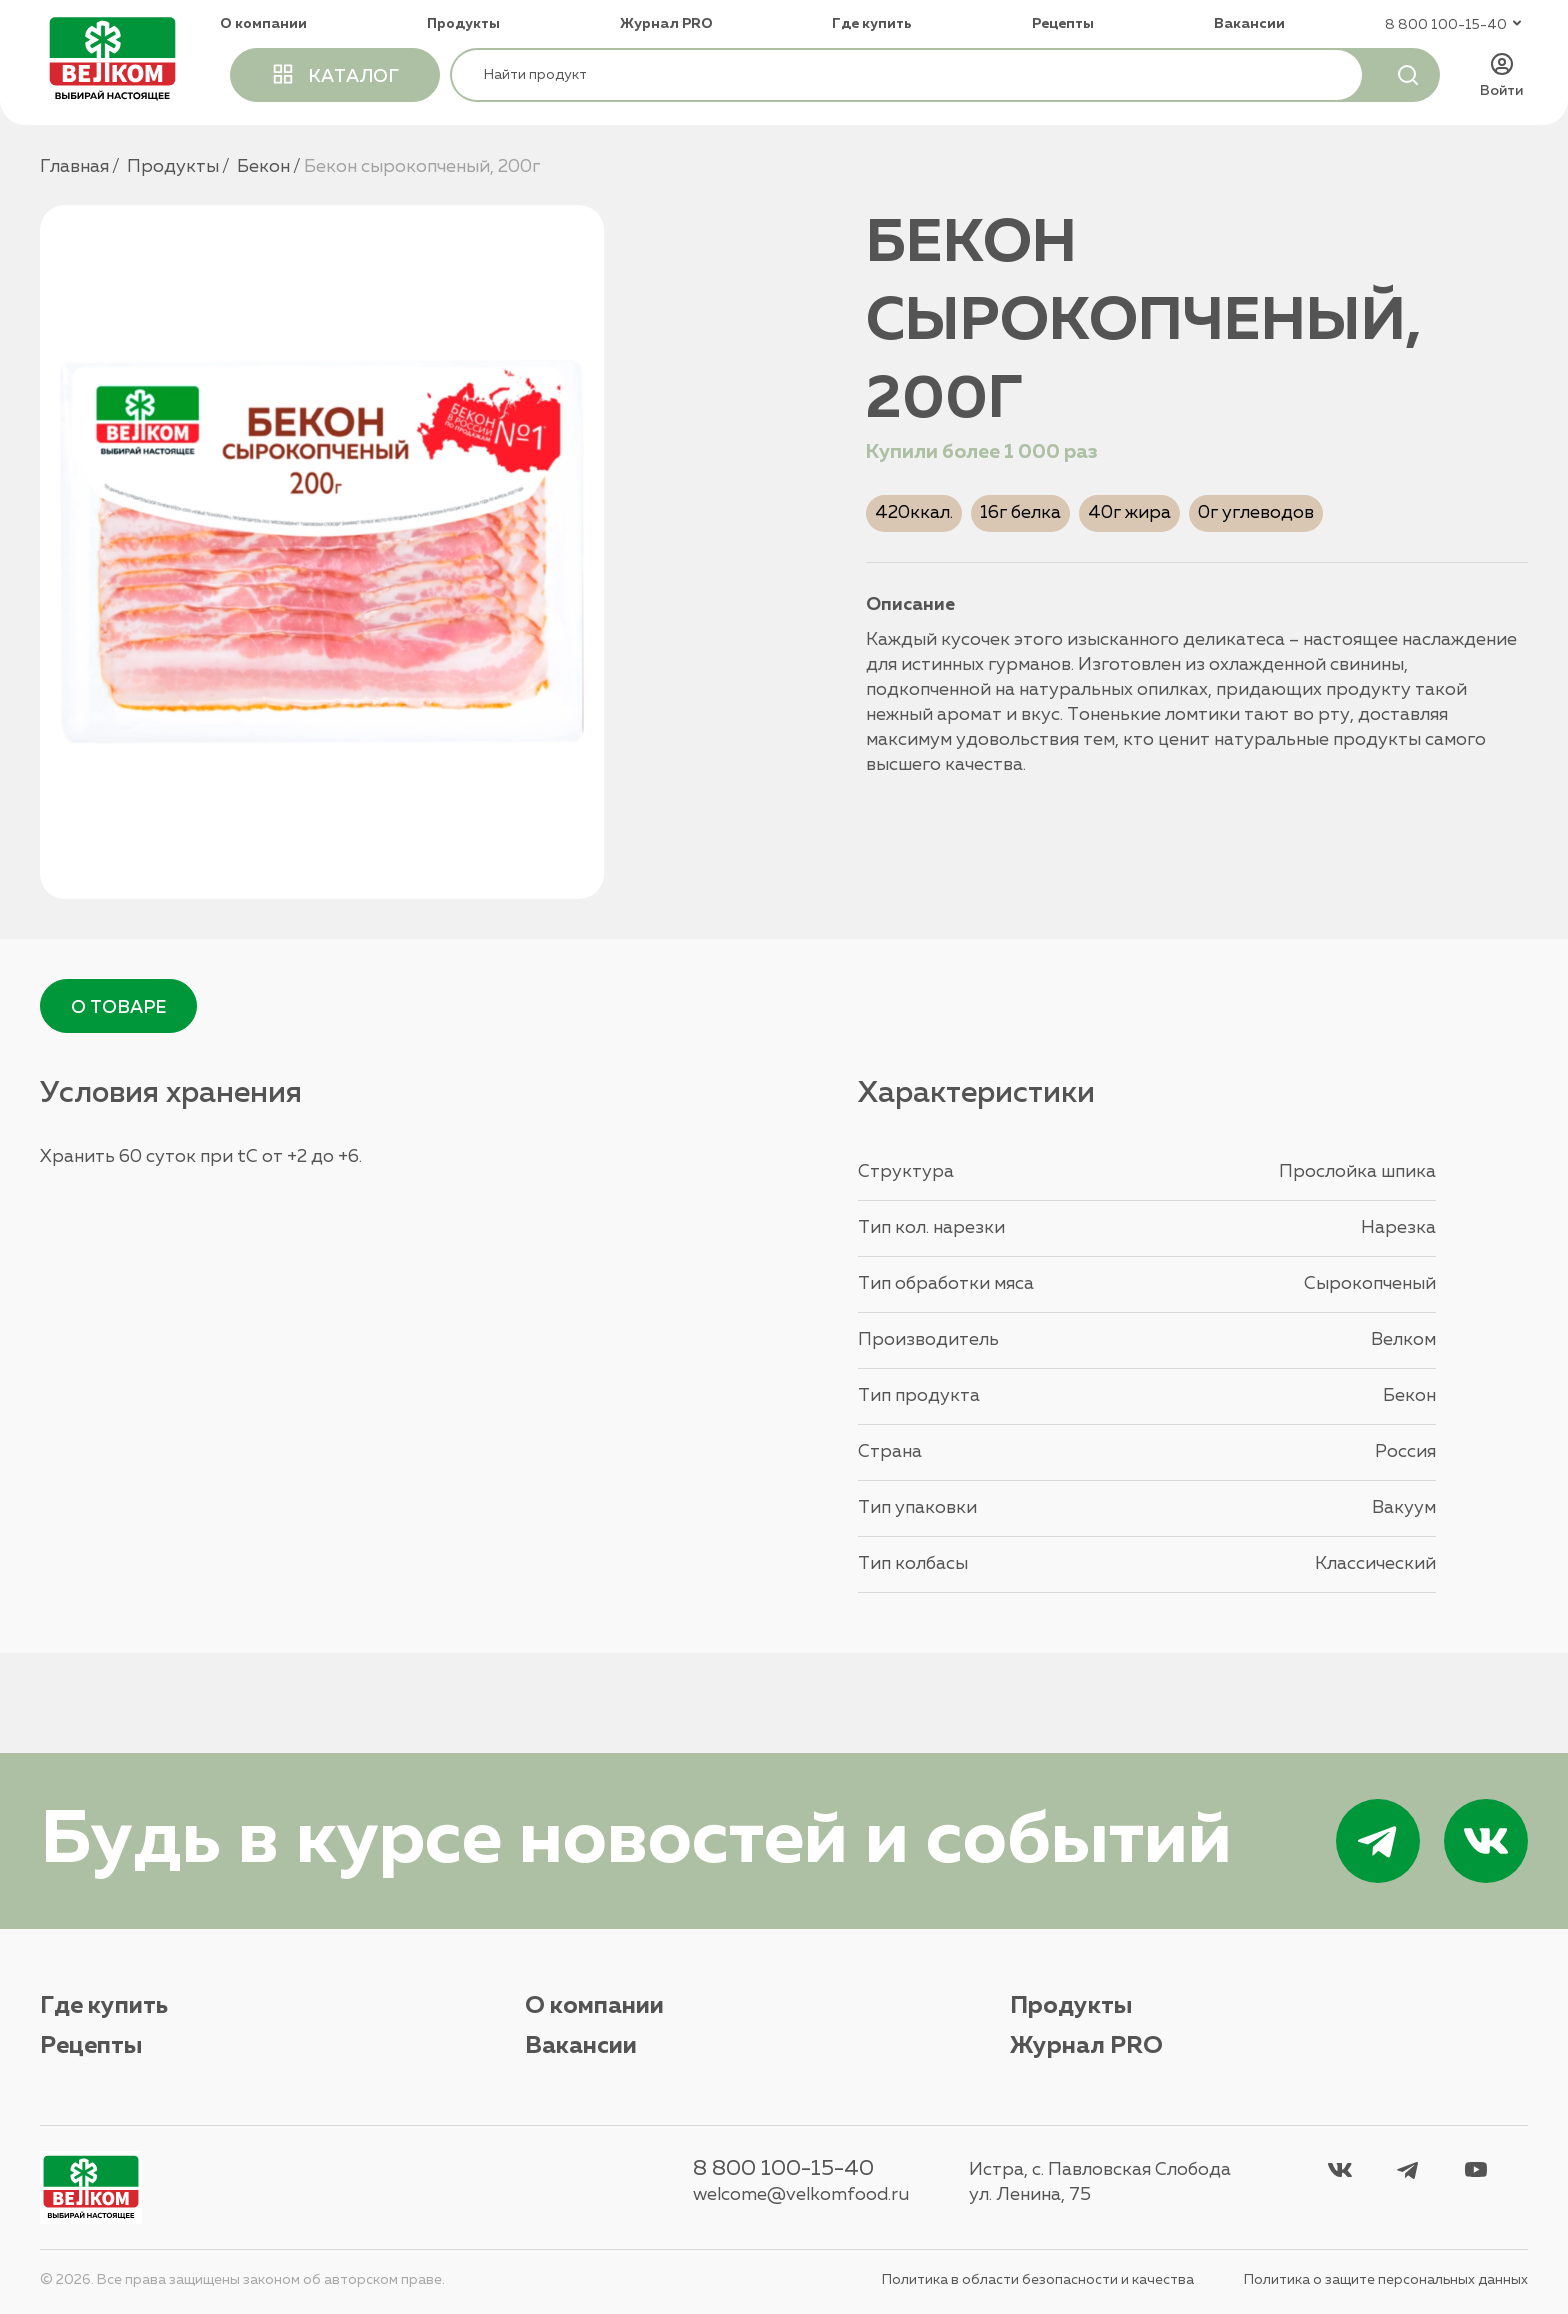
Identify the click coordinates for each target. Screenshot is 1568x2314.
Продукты (463, 24)
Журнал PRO (666, 24)
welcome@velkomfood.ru (801, 2195)
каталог (335, 74)
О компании (263, 24)
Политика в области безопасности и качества (1038, 2280)
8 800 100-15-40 (783, 2169)
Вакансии (1249, 24)
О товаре (118, 1008)
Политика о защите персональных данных (1386, 2280)
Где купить (872, 24)
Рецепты (1063, 24)
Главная (74, 167)
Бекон (263, 167)
